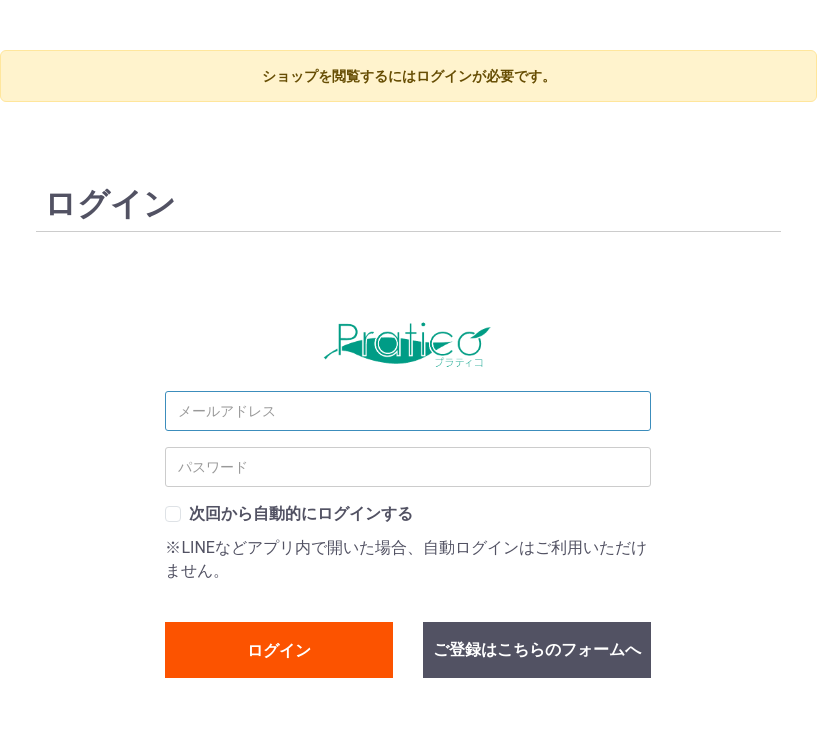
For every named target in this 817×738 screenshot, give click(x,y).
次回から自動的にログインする (301, 513)
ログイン (279, 650)
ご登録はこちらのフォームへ (537, 649)
